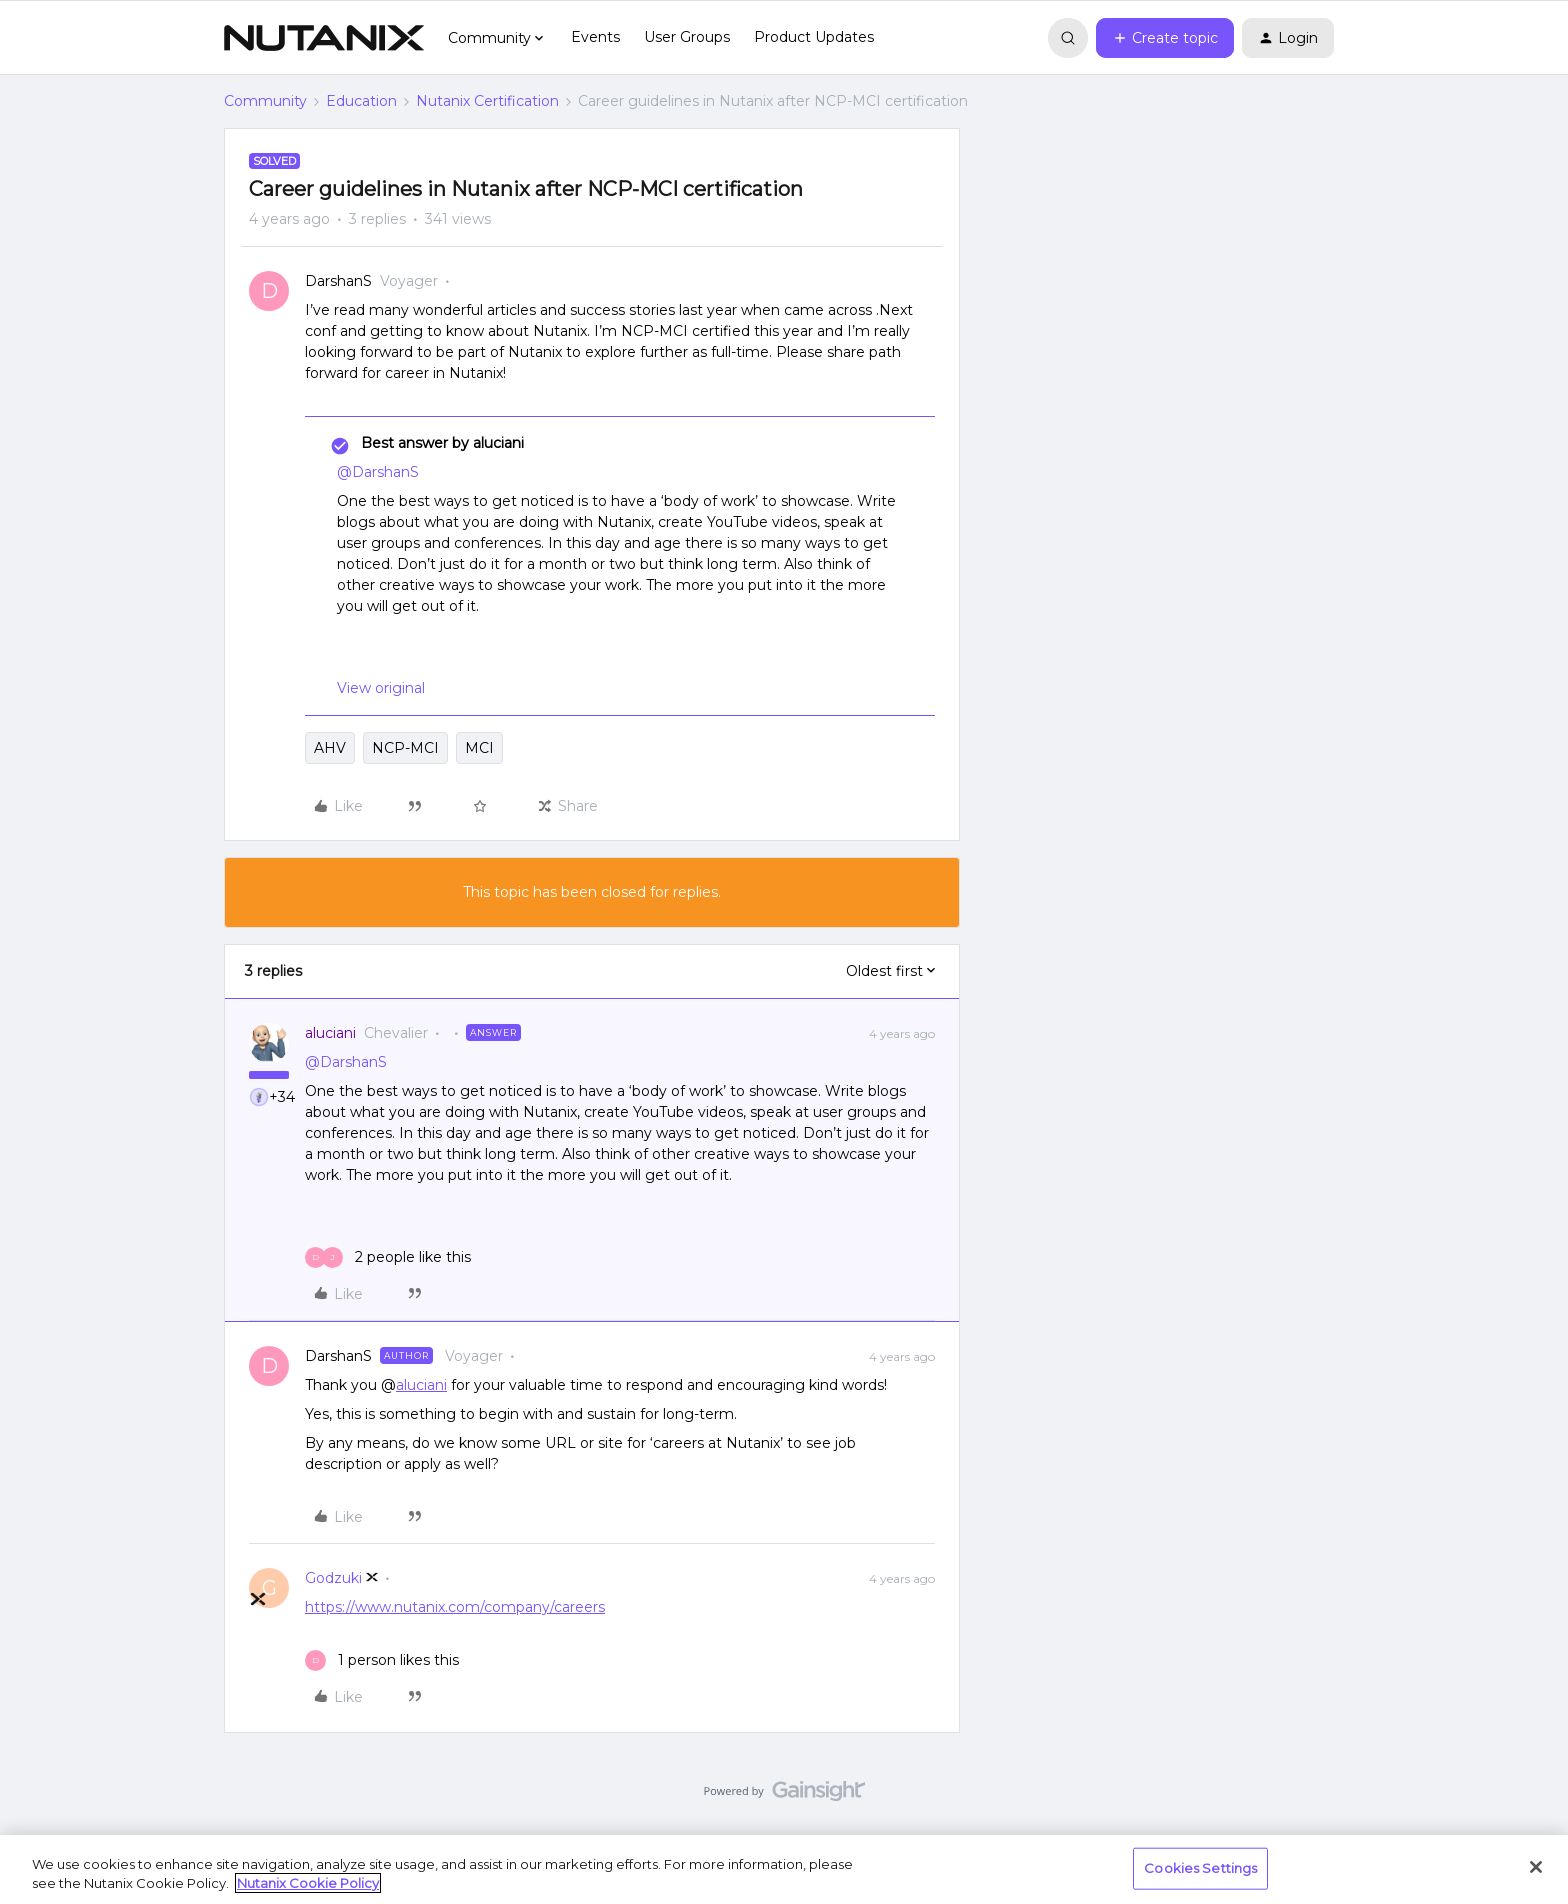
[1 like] (382, 1660)
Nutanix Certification (487, 101)
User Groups (687, 37)
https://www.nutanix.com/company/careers (455, 1607)
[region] (784, 1869)
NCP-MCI (405, 748)
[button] (1165, 38)
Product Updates (814, 37)
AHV (330, 748)
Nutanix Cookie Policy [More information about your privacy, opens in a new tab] (308, 1883)
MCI (479, 748)
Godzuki (333, 1578)
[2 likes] (388, 1257)
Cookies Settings (1200, 1868)
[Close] (1536, 1867)
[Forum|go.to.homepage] (324, 38)
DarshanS (338, 281)
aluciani (330, 1033)
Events (595, 37)
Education (361, 101)
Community (265, 101)
